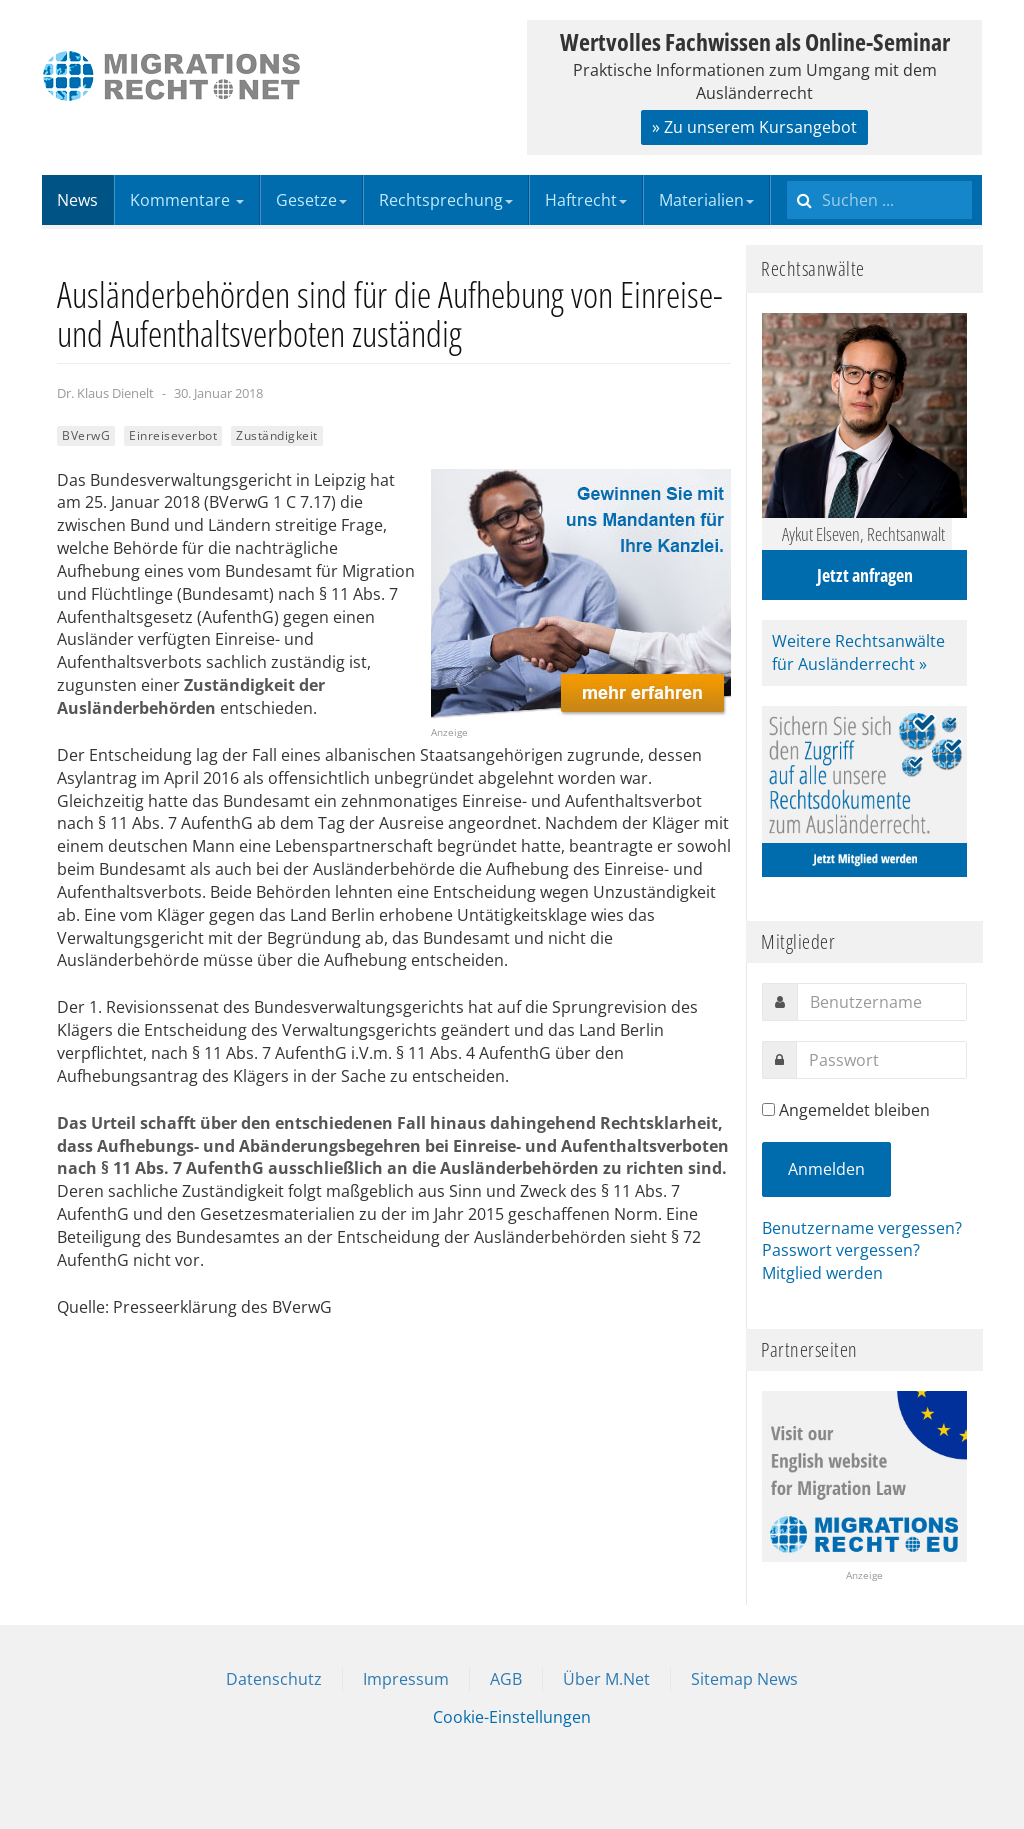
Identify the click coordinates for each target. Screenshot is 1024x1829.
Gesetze (311, 200)
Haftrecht (586, 200)
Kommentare (187, 200)
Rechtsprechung (446, 200)
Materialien (706, 200)
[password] (881, 1060)
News (77, 200)
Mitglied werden (822, 1273)
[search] (879, 200)
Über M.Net (606, 1679)
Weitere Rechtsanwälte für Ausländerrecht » (858, 652)
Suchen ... (787, 175)
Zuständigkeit (277, 435)
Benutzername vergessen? (862, 1228)
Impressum (406, 1679)
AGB (506, 1679)
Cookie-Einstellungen (512, 1717)
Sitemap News (744, 1679)
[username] (882, 1002)
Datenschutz (274, 1679)
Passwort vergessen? (841, 1250)
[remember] (768, 1109)
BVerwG (86, 435)
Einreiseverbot (173, 435)
